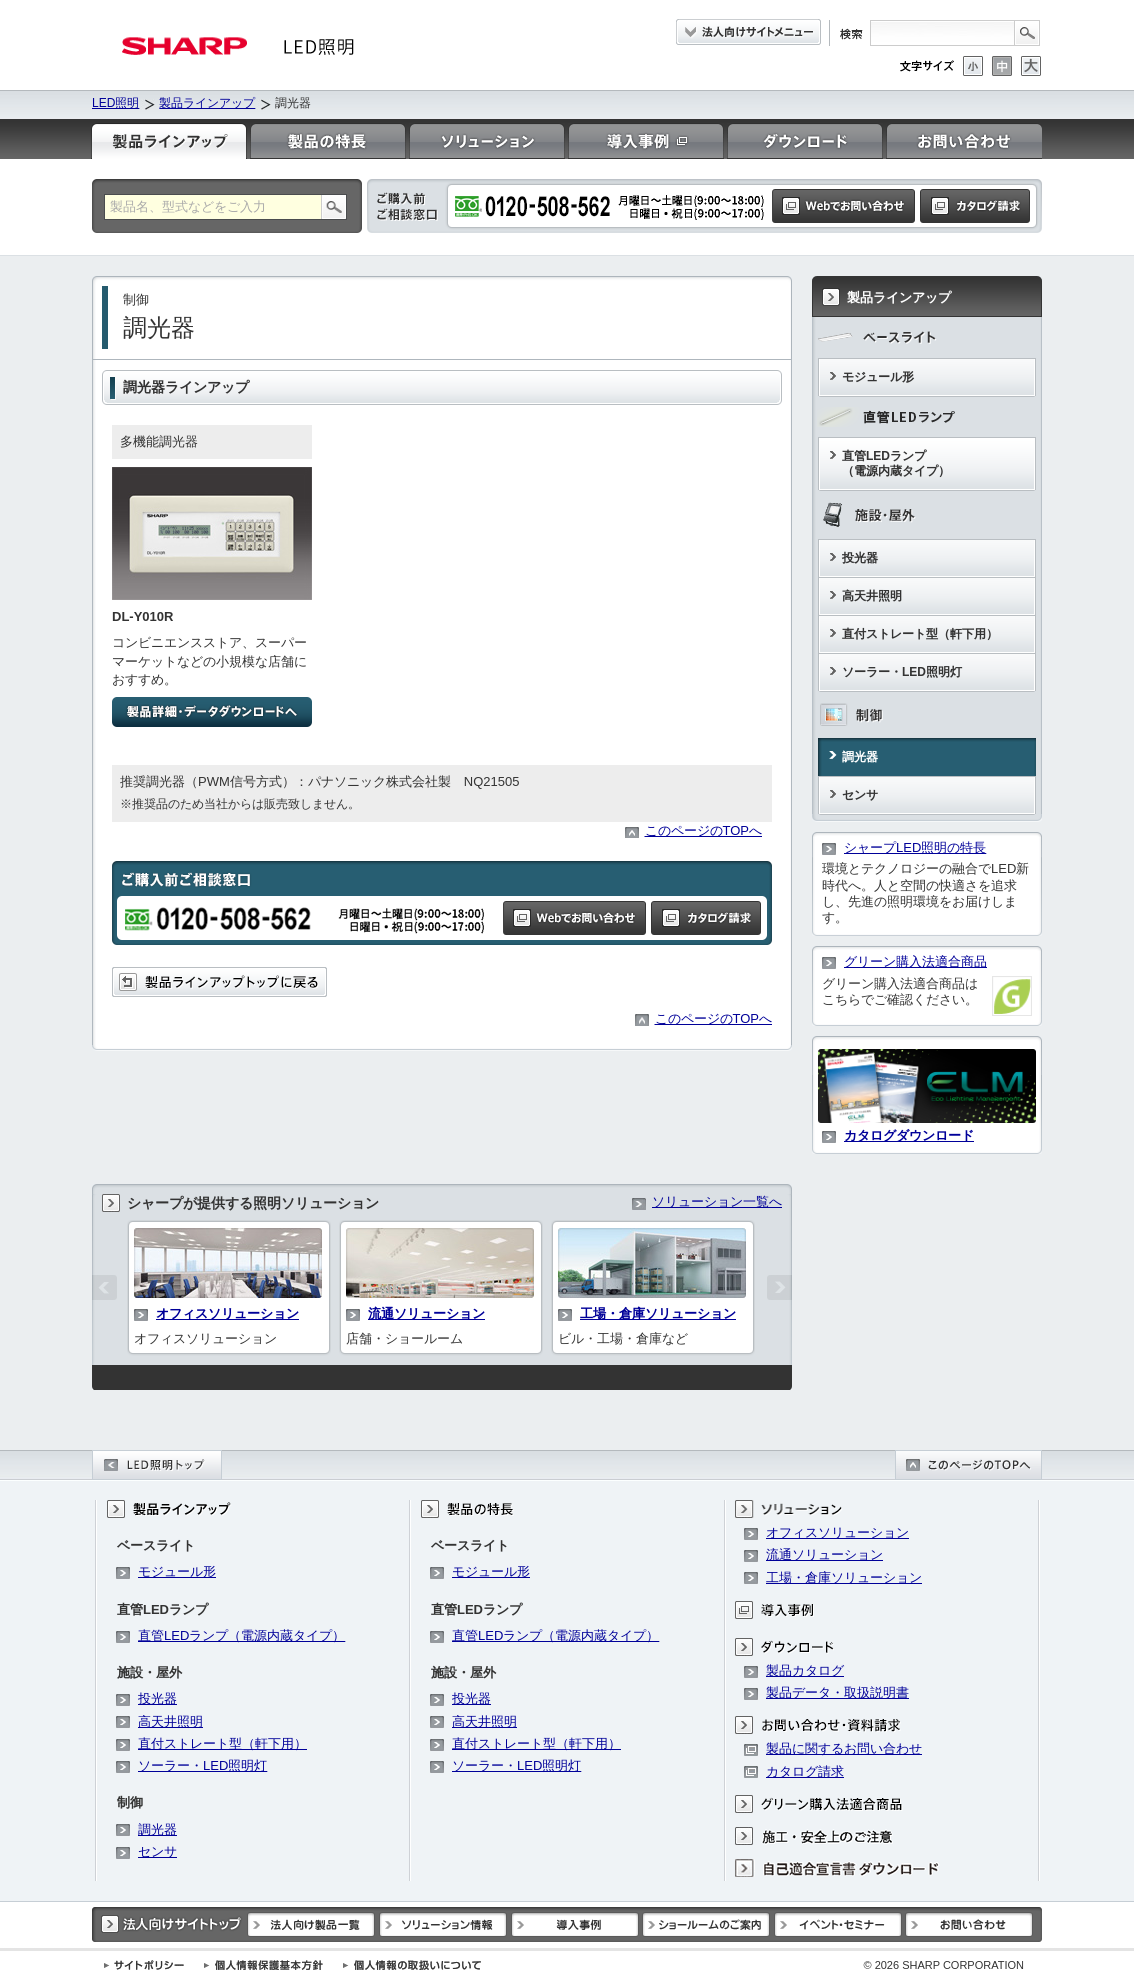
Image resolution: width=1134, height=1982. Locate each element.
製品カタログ (805, 1670)
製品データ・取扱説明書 (837, 1692)
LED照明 (115, 103)
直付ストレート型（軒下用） (920, 634)
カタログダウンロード (909, 1135)
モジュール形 (878, 377)
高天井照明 (872, 596)
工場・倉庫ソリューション (658, 1313)
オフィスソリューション (227, 1313)
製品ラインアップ (207, 103)
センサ (860, 795)
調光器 (860, 757)
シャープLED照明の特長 (915, 847)
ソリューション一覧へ (717, 1201)
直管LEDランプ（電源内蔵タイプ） (896, 463)
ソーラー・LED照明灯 (902, 672)
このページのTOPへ (704, 830)
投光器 (860, 558)
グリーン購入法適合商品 (915, 961)
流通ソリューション (426, 1313)
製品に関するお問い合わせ (844, 1748)
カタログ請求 (805, 1771)
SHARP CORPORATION (943, 1965)
